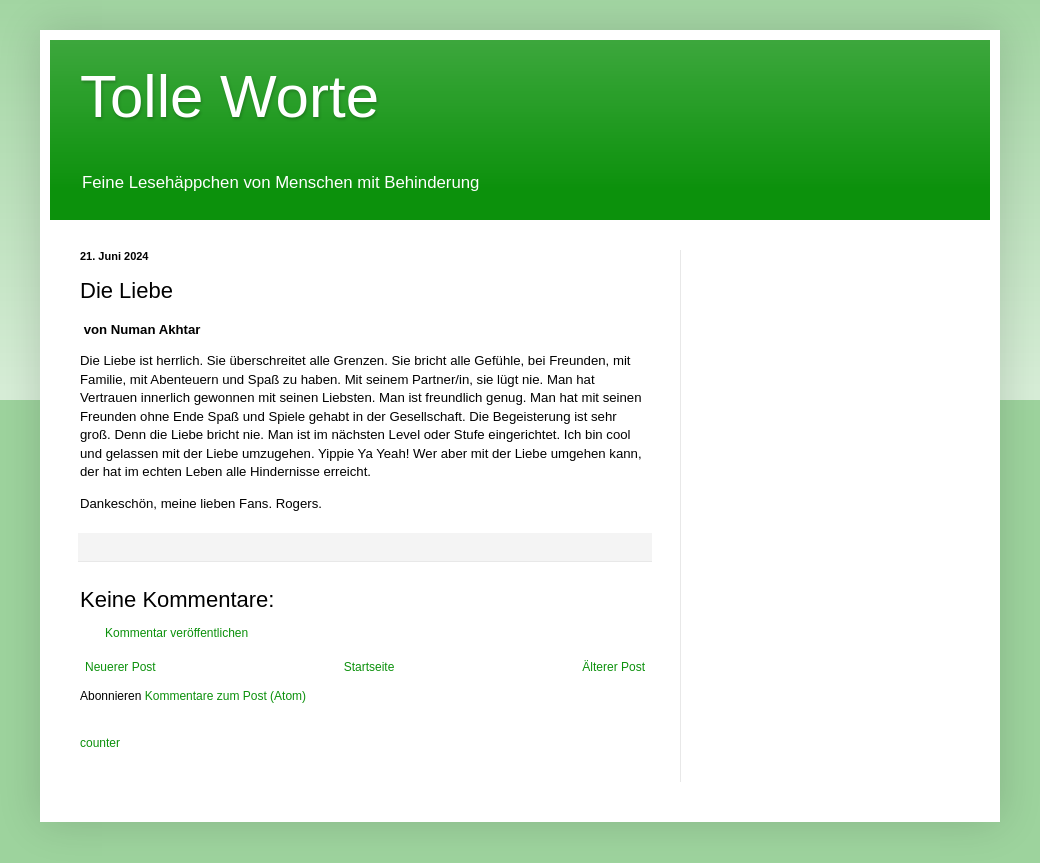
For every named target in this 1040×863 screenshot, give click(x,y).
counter (100, 743)
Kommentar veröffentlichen (176, 633)
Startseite (369, 667)
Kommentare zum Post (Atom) (225, 696)
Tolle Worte (229, 96)
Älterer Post (613, 667)
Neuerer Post (120, 667)
